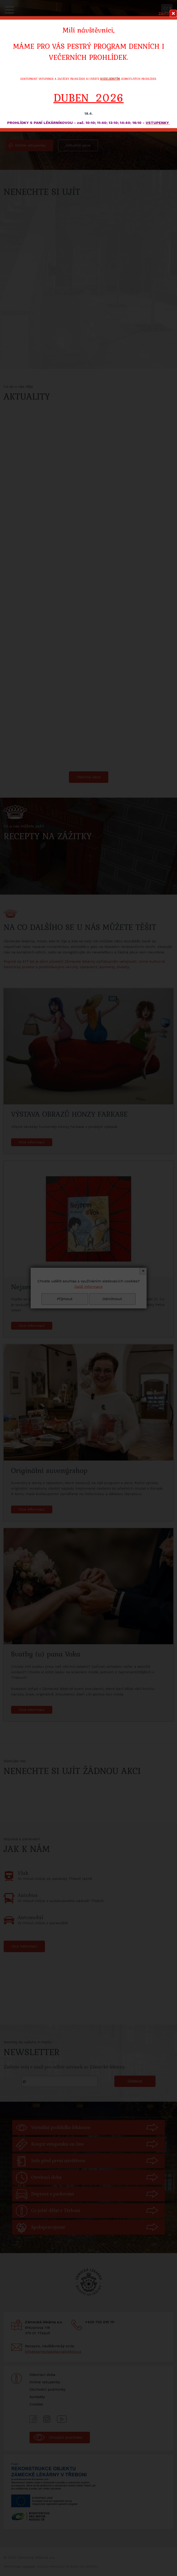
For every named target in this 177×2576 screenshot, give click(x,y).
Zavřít (164, 13)
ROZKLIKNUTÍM (110, 79)
